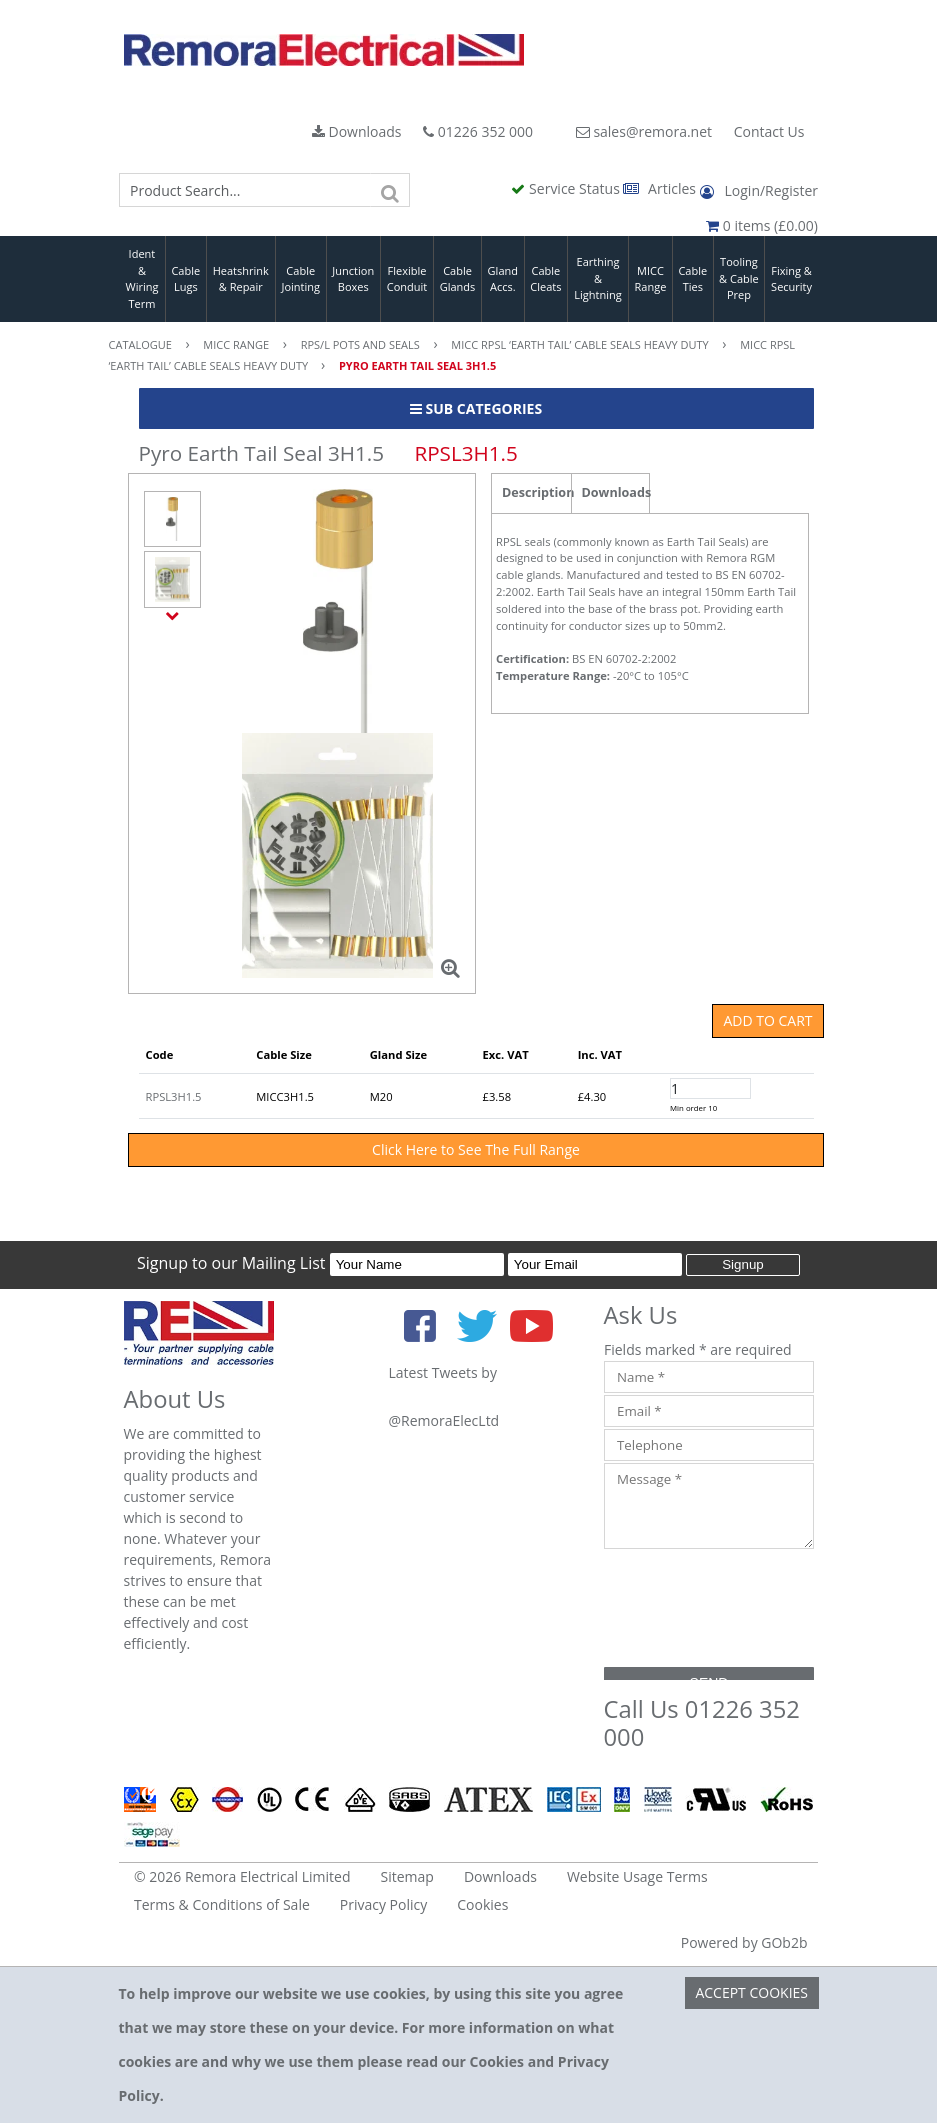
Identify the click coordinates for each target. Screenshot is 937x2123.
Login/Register (759, 190)
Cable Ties (692, 279)
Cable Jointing (300, 279)
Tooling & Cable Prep (739, 278)
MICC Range (651, 279)
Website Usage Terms (637, 1876)
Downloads (357, 131)
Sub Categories (476, 408)
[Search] (390, 190)
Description (536, 492)
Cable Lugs (185, 279)
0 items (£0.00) (762, 225)
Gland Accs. (503, 279)
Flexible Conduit (407, 279)
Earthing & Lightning (597, 278)
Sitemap (407, 1876)
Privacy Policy (383, 1904)
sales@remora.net (644, 131)
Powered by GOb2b (744, 1942)
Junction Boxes (353, 279)
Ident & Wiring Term (141, 278)
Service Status (567, 188)
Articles (661, 188)
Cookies (482, 1904)
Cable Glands (458, 279)
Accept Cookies (751, 1992)
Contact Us (769, 131)
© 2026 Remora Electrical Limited (242, 1876)
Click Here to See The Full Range (476, 1149)
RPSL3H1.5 (174, 1096)
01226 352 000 (478, 131)
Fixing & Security (791, 279)
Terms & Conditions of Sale (222, 1904)
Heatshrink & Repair (241, 279)
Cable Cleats (545, 279)
